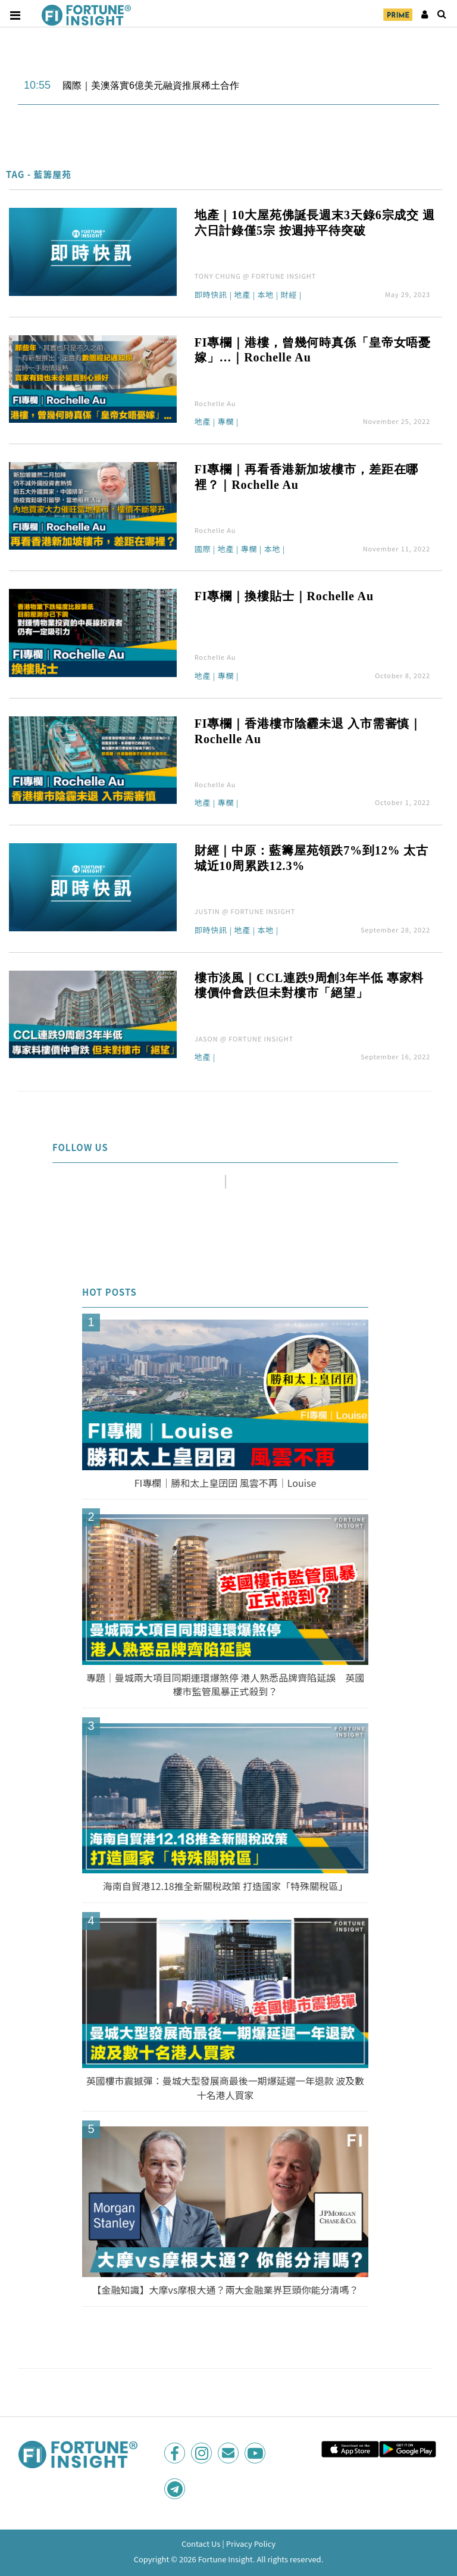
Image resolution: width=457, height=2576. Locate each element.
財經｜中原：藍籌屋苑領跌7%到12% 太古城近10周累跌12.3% (311, 858)
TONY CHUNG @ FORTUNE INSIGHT (256, 275)
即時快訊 (211, 295)
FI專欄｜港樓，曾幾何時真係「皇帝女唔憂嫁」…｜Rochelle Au (313, 350)
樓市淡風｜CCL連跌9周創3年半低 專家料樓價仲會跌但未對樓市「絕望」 (309, 985)
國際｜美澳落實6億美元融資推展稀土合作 (150, 85)
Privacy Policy (251, 2543)
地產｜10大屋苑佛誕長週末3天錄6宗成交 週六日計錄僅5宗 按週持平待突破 (315, 222)
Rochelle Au (215, 403)
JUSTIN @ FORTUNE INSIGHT (245, 911)
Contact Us (201, 2543)
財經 (288, 295)
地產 (242, 295)
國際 (203, 549)
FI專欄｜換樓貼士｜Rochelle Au (284, 596)
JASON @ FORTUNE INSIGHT (244, 1038)
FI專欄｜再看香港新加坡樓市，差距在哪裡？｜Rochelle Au (307, 477)
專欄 (226, 422)
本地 (265, 295)
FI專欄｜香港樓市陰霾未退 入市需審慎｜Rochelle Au (308, 731)
